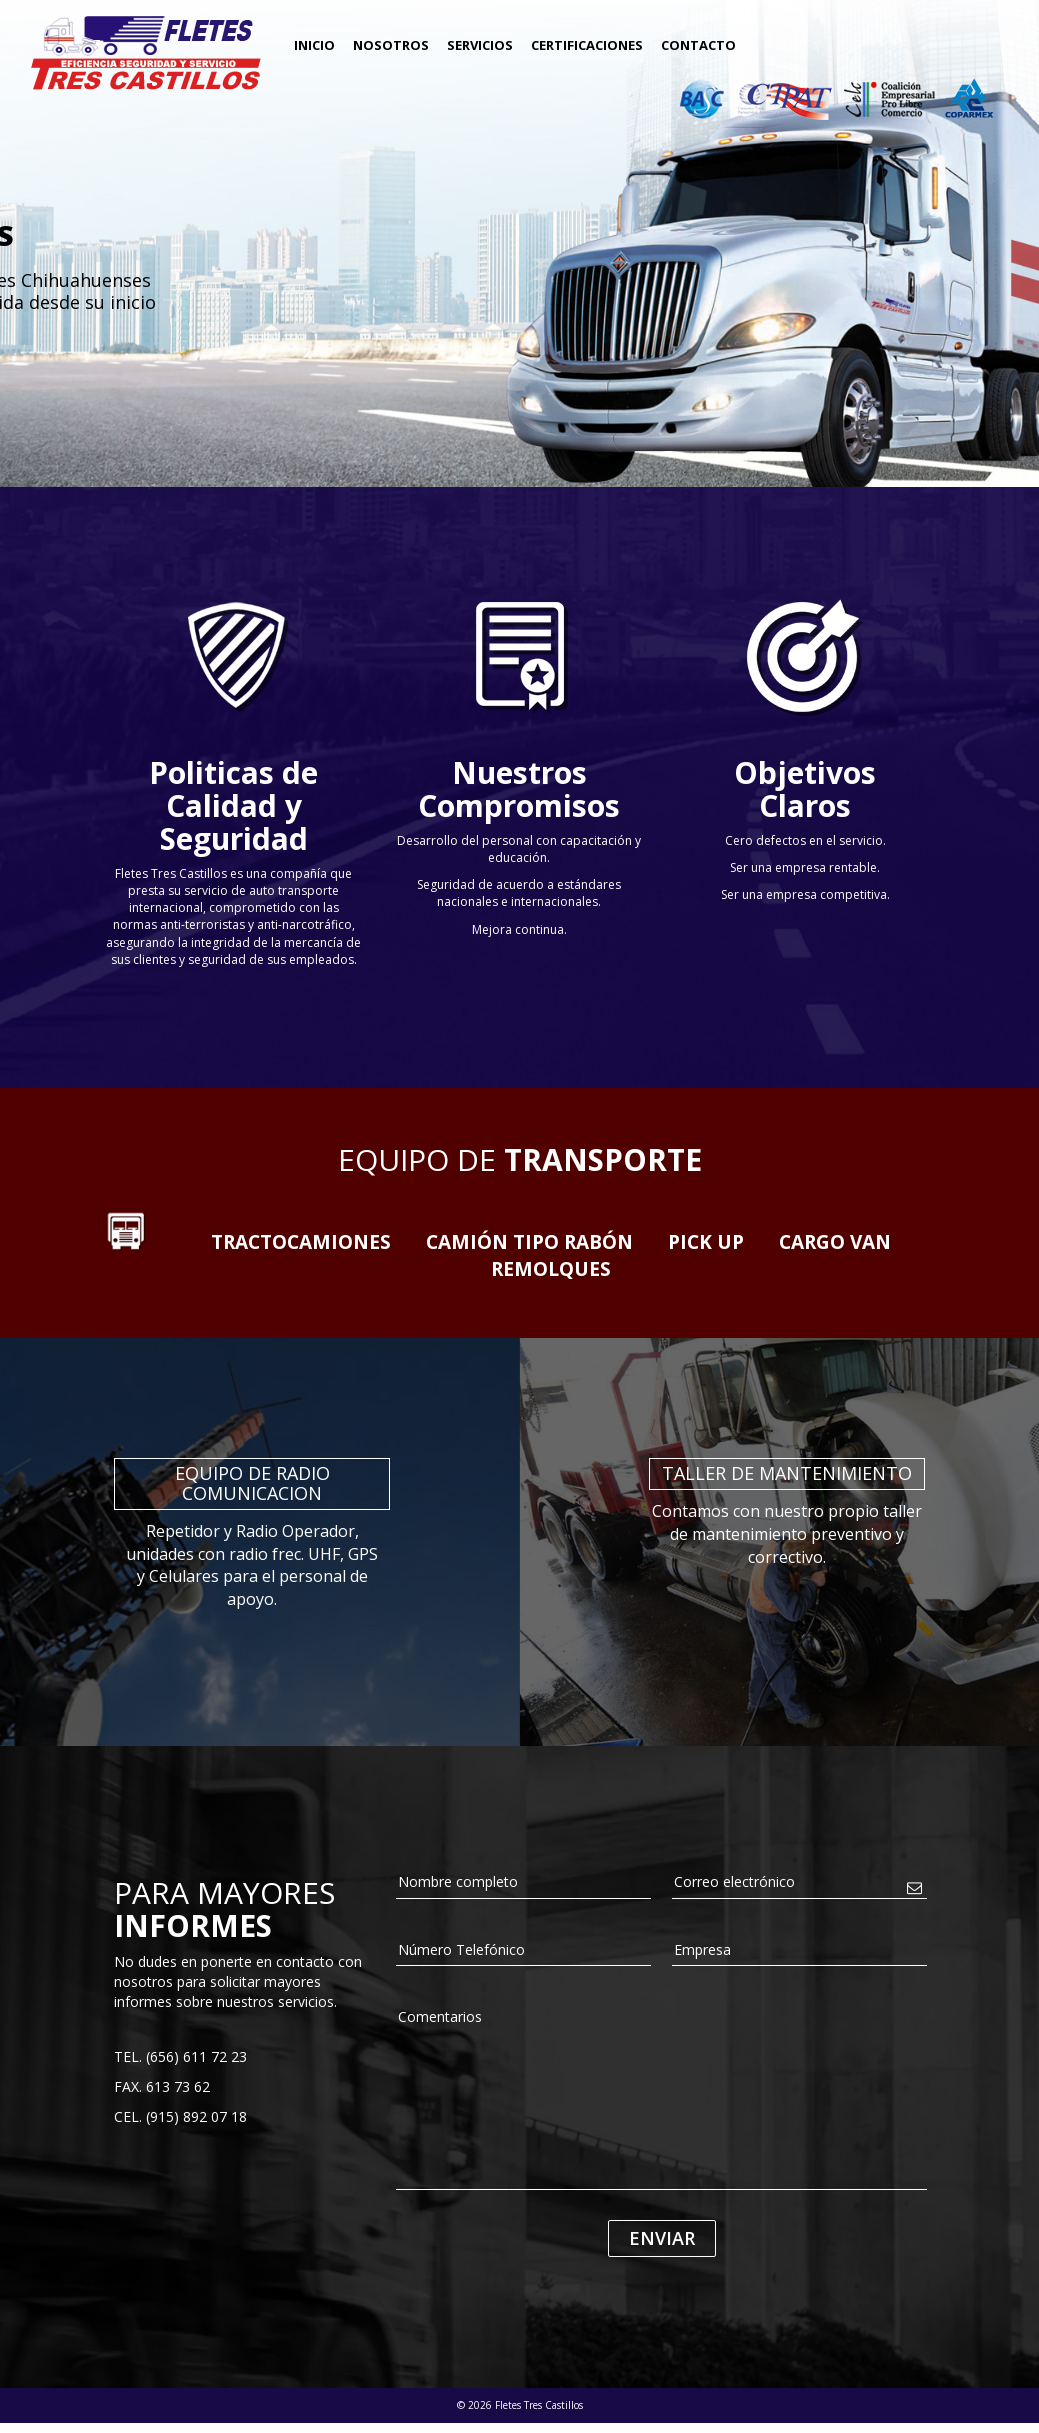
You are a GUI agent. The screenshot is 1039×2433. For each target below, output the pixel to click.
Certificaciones (587, 45)
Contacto (698, 45)
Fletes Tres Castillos (145, 52)
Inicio (314, 45)
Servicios (480, 45)
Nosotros (391, 45)
